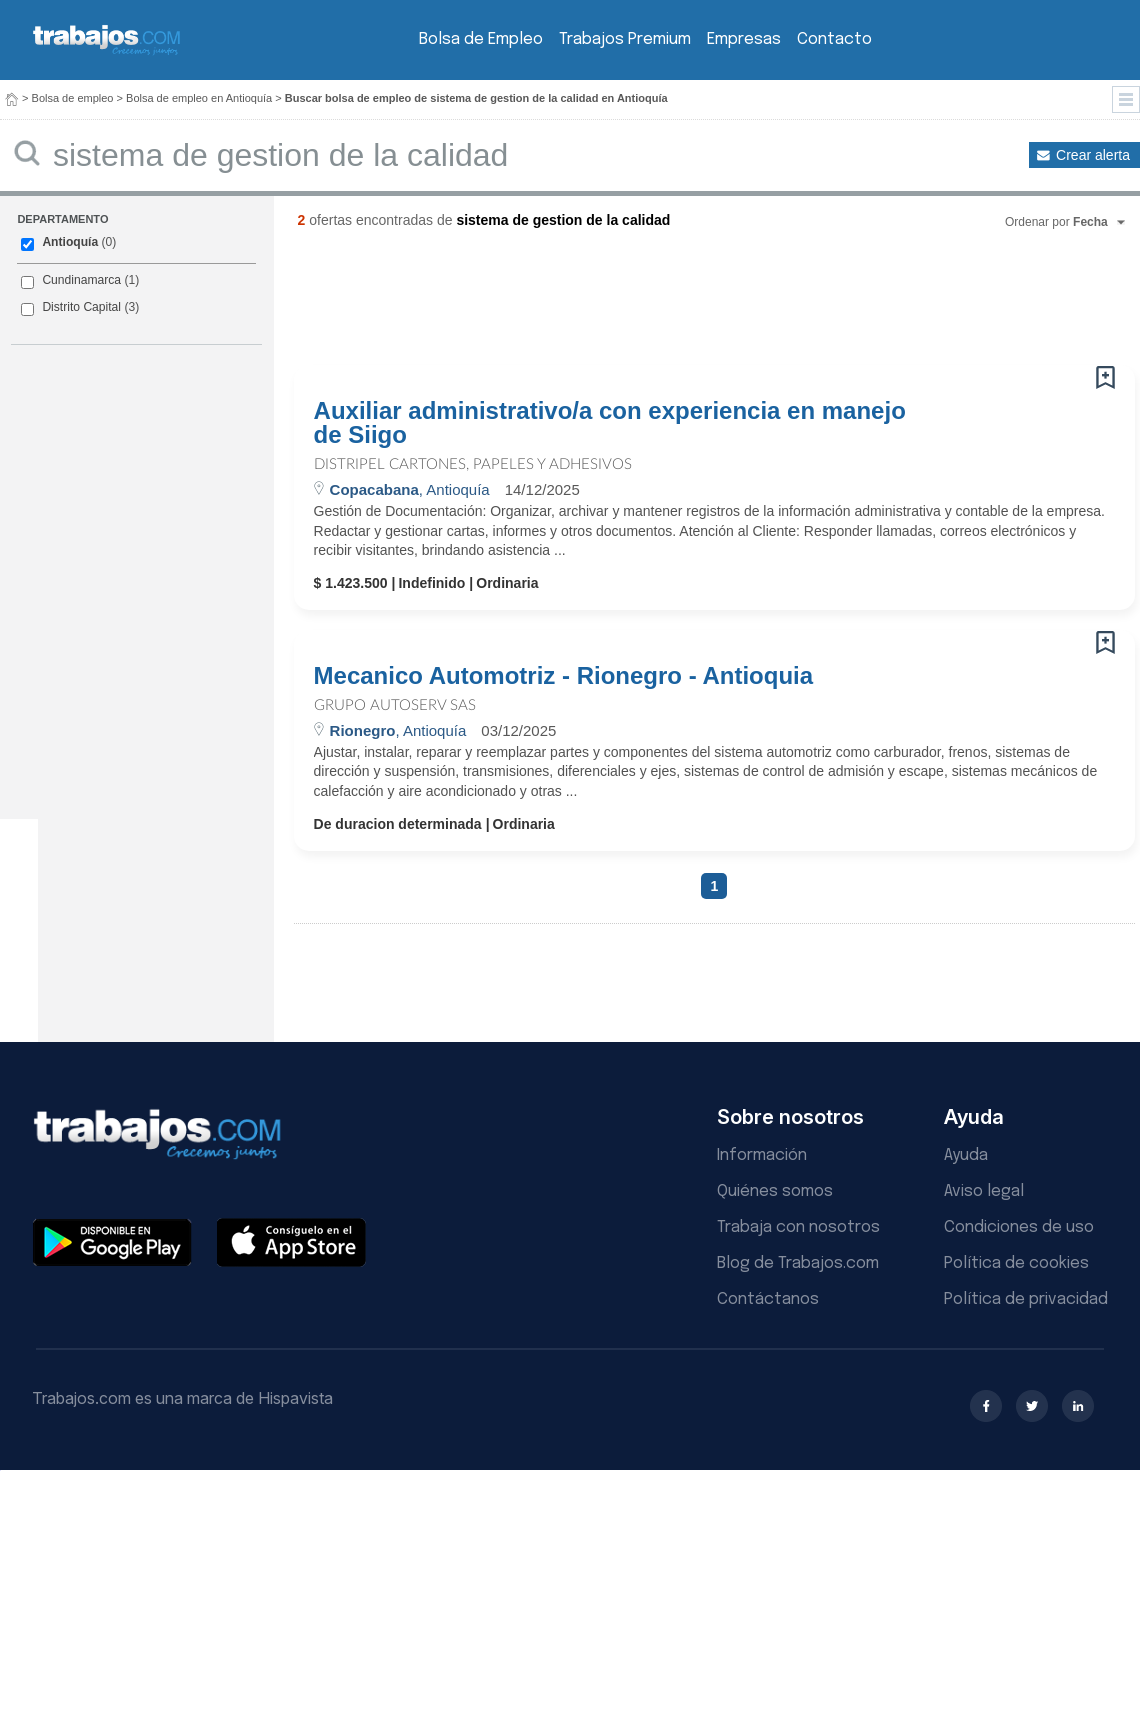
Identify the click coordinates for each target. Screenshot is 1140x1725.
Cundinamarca (81, 280)
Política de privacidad (1026, 1299)
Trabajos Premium (625, 39)
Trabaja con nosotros (798, 1227)
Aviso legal (984, 1191)
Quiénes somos (775, 1191)
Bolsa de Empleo (481, 39)
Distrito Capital (81, 307)
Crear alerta (1093, 155)
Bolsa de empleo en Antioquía (199, 98)
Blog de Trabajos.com (798, 1263)
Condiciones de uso (1019, 1227)
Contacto (834, 39)
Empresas (744, 39)
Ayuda (966, 1155)
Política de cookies (1016, 1263)
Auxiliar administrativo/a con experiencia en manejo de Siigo (610, 423)
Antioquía (70, 242)
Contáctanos (768, 1299)
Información (762, 1155)
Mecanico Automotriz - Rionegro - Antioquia (564, 676)
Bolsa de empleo (73, 98)
